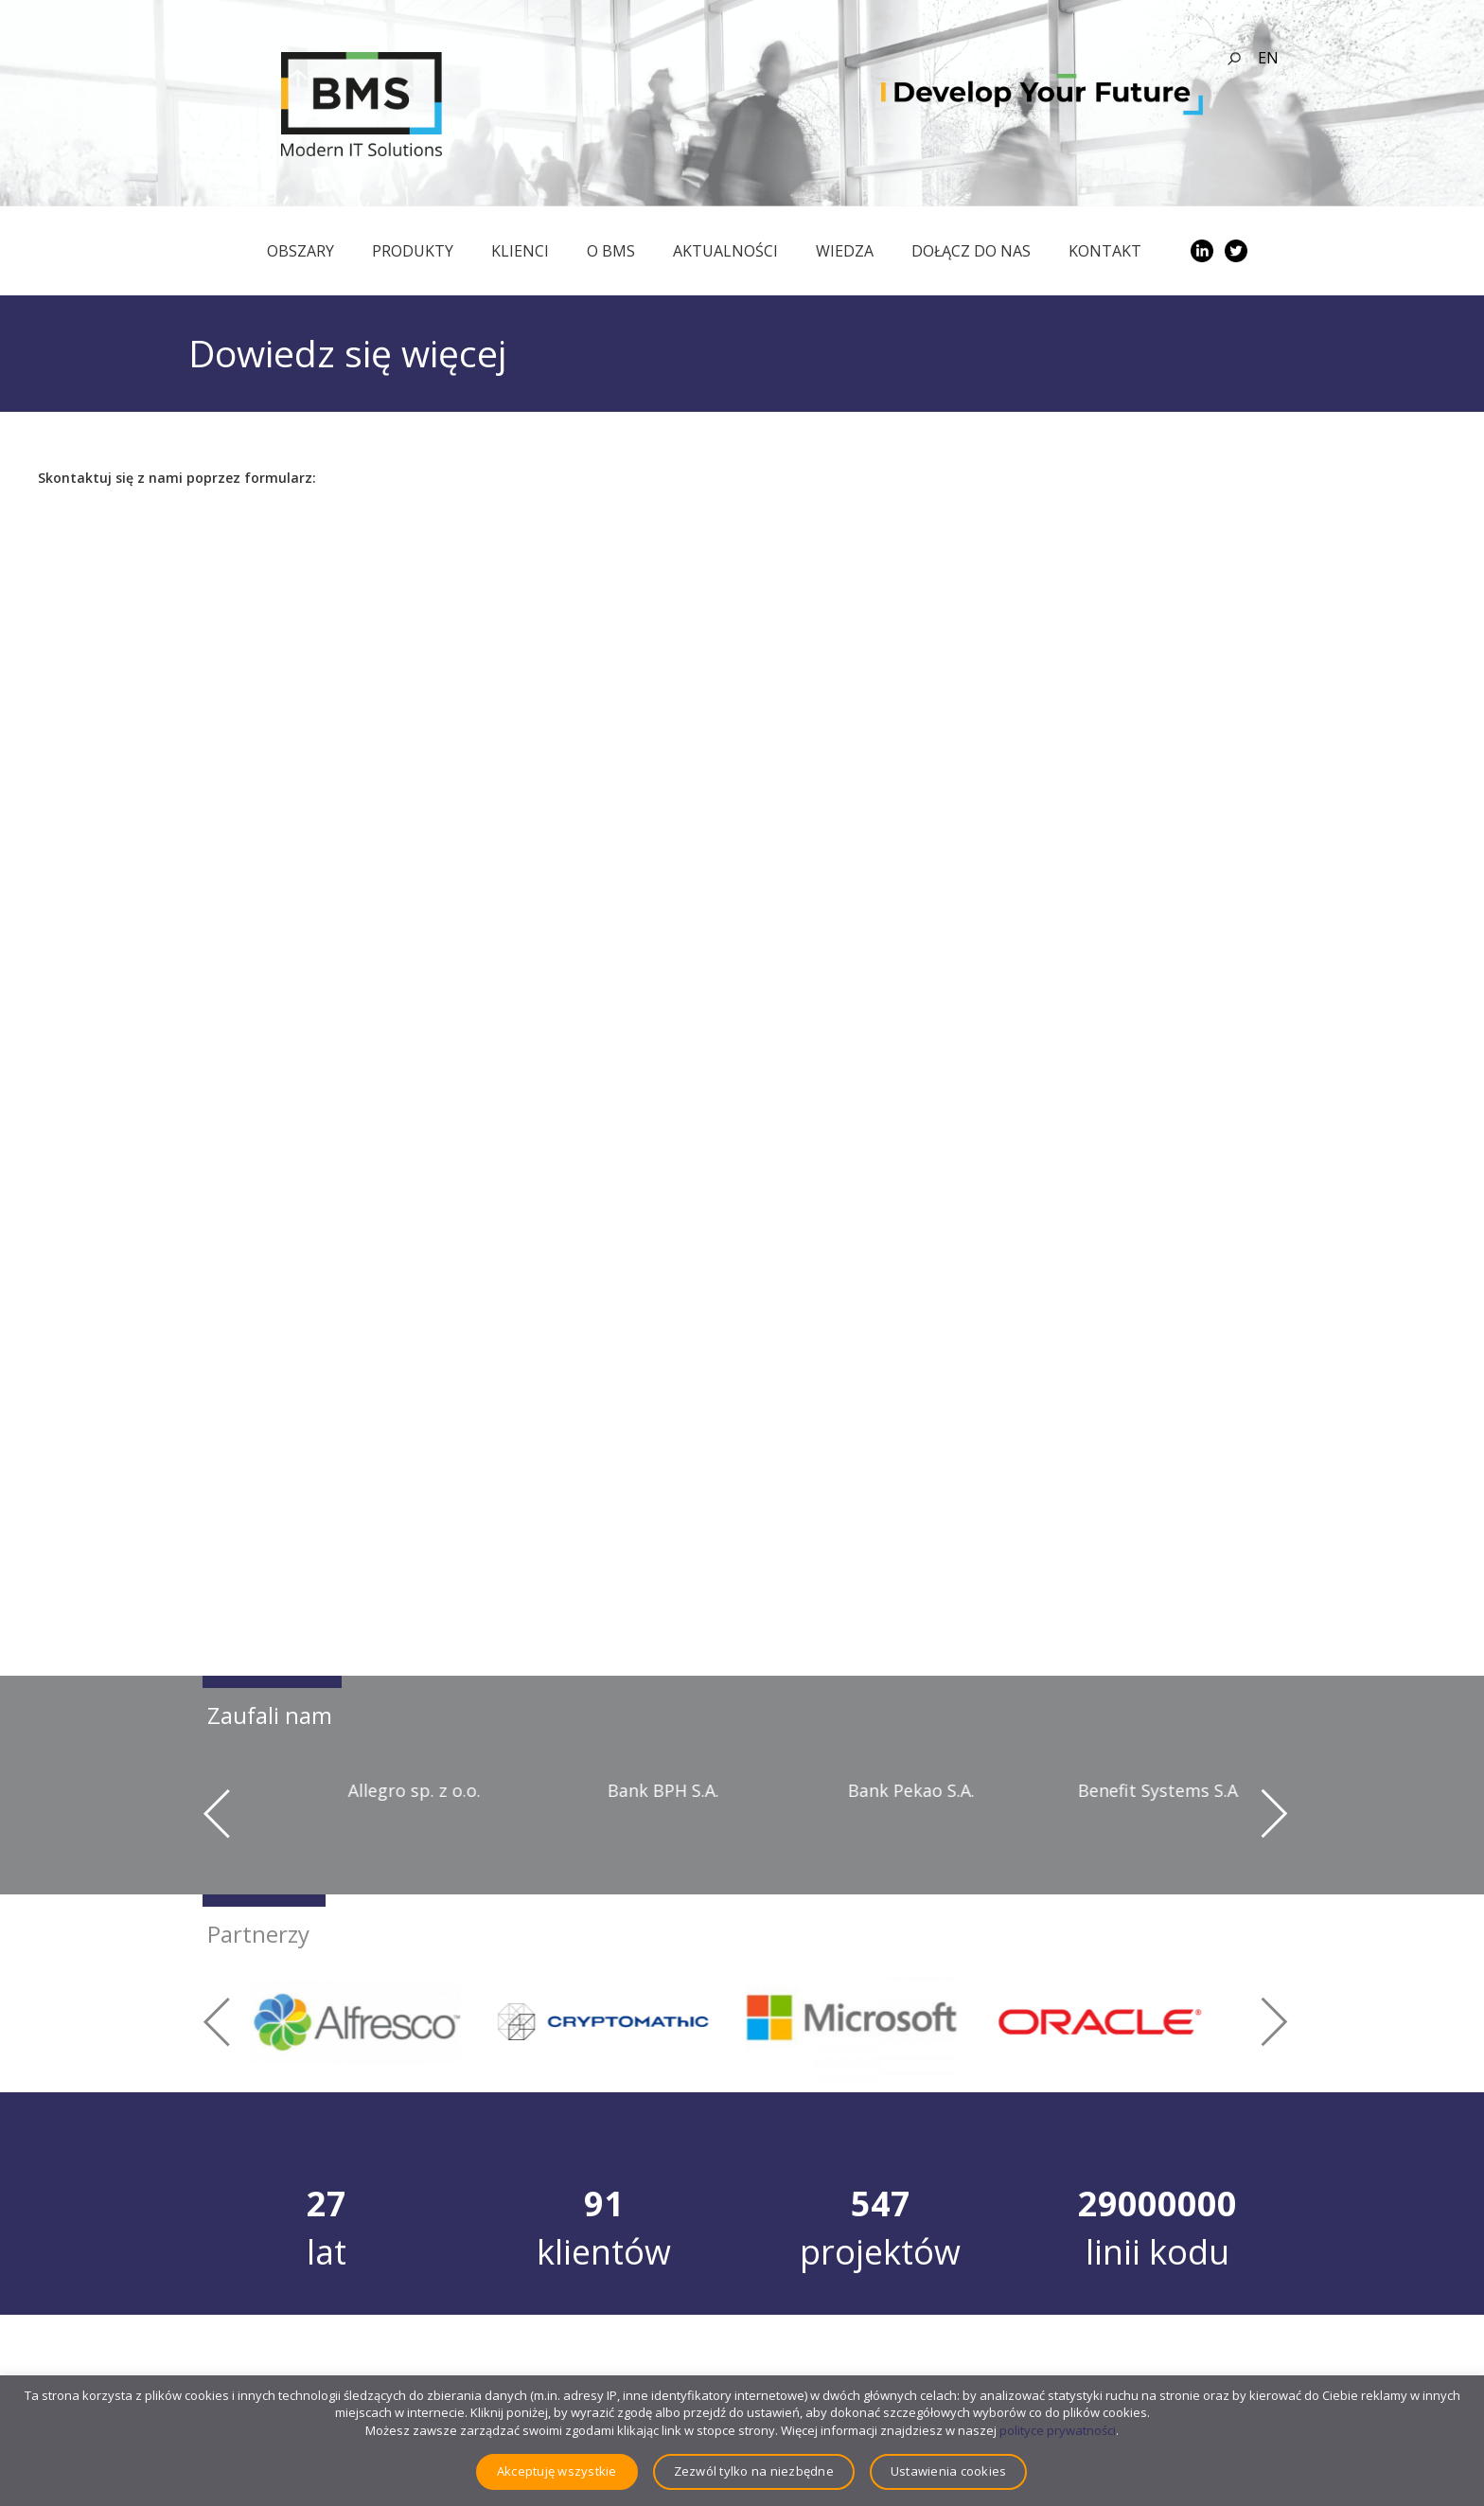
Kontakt (1105, 250)
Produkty (412, 250)
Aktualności (725, 250)
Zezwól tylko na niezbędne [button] (754, 2470)
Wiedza (845, 250)
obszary (300, 250)
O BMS (611, 250)
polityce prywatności (1057, 2430)
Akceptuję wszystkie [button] (557, 2470)
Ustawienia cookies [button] (949, 2470)
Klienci (520, 250)
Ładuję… (303, 1103)
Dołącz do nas (971, 250)
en (1268, 57)
